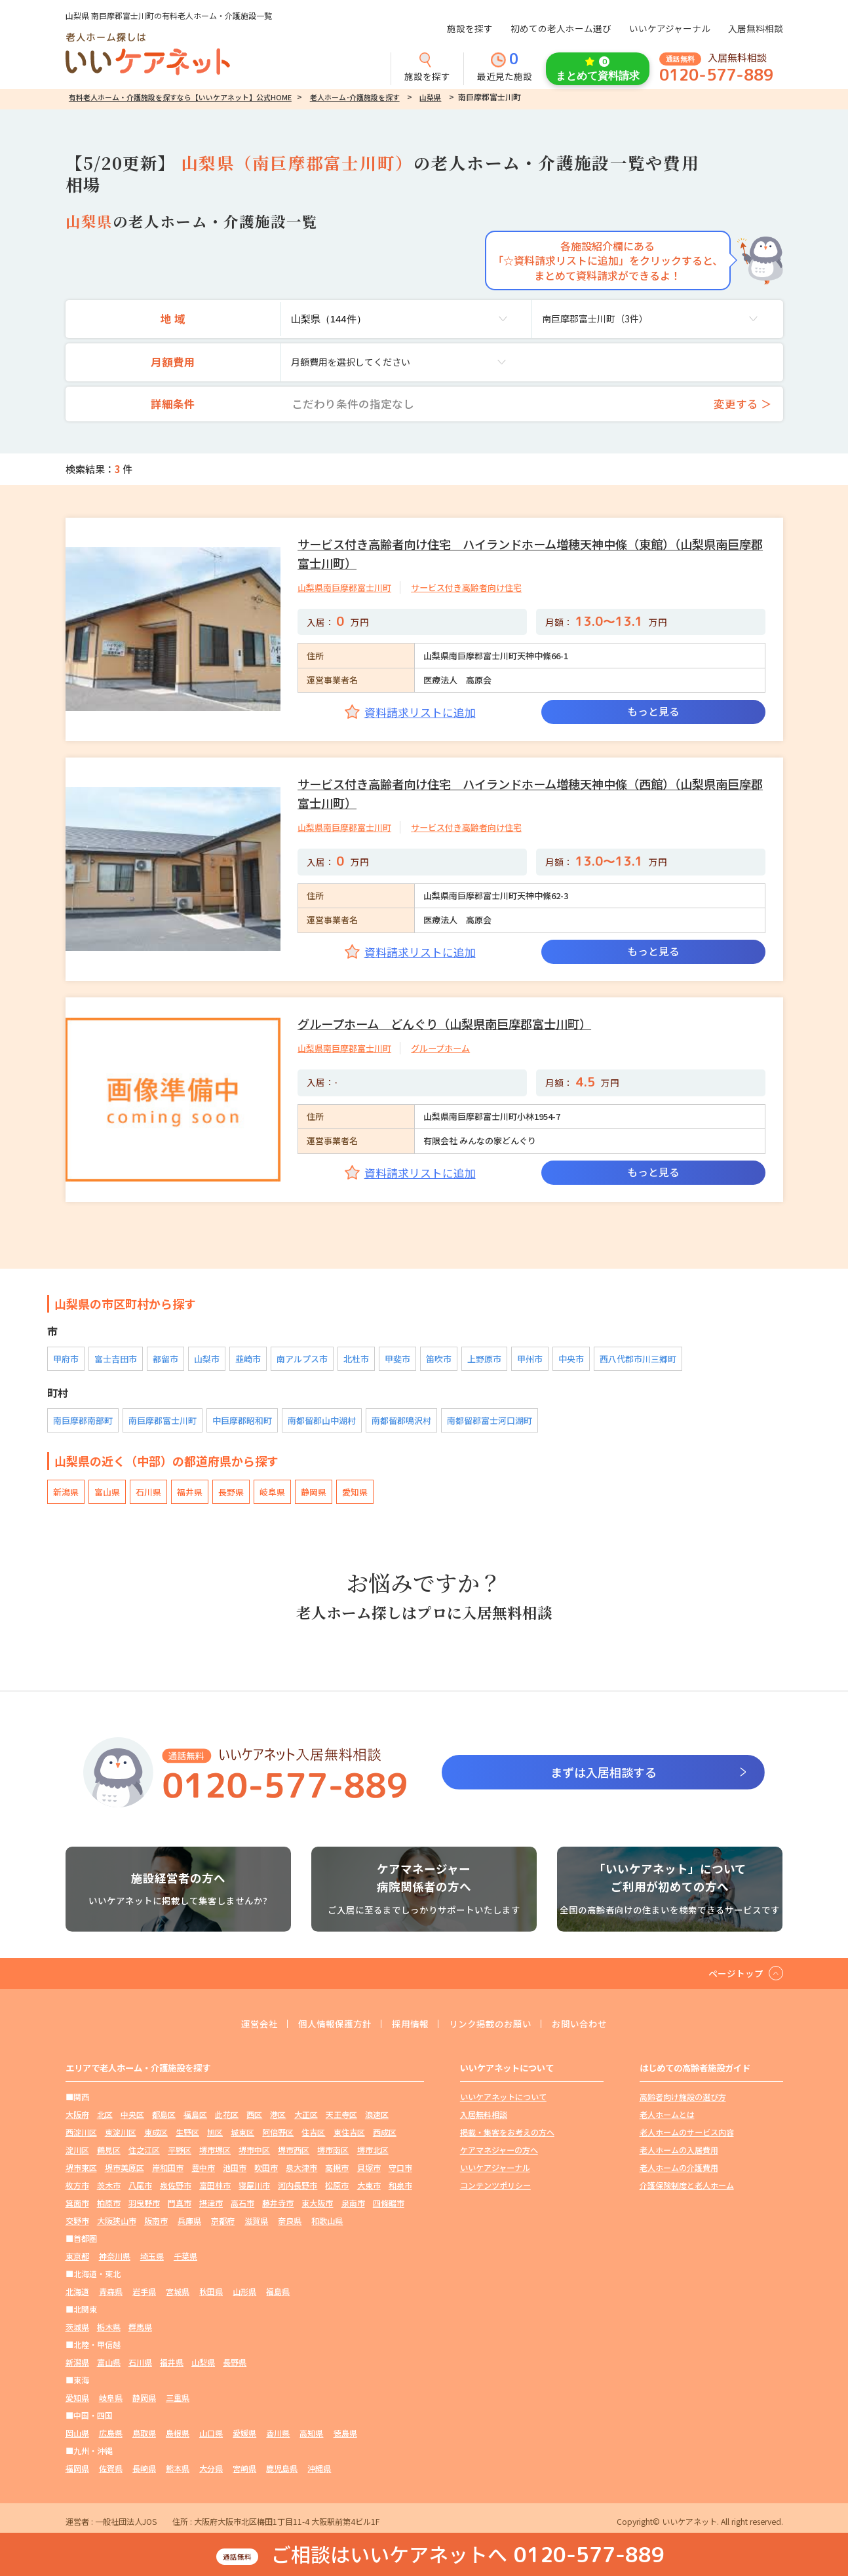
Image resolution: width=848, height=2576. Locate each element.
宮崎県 (244, 2468)
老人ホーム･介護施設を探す (355, 97)
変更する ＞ (743, 404)
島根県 (177, 2432)
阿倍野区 (278, 2132)
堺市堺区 (215, 2149)
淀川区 (77, 2149)
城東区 (242, 2132)
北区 (105, 2114)
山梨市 (207, 1359)
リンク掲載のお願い (490, 2024)
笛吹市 (439, 1359)
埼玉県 (152, 2255)
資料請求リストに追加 (420, 712)
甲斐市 (397, 1359)
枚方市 (77, 2185)
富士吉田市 (115, 1359)
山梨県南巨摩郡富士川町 (344, 587)
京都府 (223, 2220)
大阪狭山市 (116, 2220)
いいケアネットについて (503, 2096)
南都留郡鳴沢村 (401, 1420)
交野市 (77, 2220)
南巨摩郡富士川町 (162, 1420)
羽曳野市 (144, 2202)
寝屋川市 (254, 2185)
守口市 (400, 2167)
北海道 (77, 2291)
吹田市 (266, 2167)
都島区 (164, 2114)
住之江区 (144, 2149)
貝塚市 (369, 2167)
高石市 (242, 2202)
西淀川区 (81, 2132)
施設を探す (470, 28)
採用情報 (410, 2024)
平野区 (179, 2149)
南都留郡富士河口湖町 (489, 1420)
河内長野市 (297, 2185)
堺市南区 (333, 2149)
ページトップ (735, 1973)
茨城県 (77, 2326)
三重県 (177, 2397)
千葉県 (185, 2255)
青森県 (111, 2291)
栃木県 (109, 2326)
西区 (254, 2114)
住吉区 (313, 2132)
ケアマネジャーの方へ (499, 2149)
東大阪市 (317, 2202)
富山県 (107, 1492)
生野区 (187, 2132)
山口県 (211, 2432)
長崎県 (144, 2468)
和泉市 (400, 2185)
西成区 (384, 2132)
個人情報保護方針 (335, 2024)
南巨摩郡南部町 (83, 1420)
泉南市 (353, 2202)
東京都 (77, 2255)
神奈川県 (114, 2255)
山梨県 (430, 97)
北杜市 (356, 1359)
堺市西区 (293, 2149)
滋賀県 (256, 2220)
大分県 (211, 2468)
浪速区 (377, 2114)
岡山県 (77, 2432)
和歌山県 (327, 2220)
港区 (278, 2114)
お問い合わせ (579, 2024)
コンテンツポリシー (495, 2185)
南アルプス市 (302, 1359)
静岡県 (313, 1492)
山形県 (244, 2291)
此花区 (227, 2114)
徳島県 (345, 2432)
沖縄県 (319, 2468)
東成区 (156, 2132)
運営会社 (259, 2024)
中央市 (571, 1359)
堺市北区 (373, 2149)
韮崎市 (248, 1359)
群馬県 (140, 2326)
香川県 (278, 2432)
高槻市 (337, 2167)
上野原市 (484, 1359)
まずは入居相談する (603, 1771)
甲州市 (530, 1359)
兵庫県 (189, 2220)
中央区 (132, 2114)
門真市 (179, 2202)
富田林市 (215, 2185)
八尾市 (140, 2185)
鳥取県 (144, 2432)
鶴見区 (109, 2149)
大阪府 (77, 2114)
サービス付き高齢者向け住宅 (466, 587)
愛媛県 (244, 2432)
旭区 (215, 2132)
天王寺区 (341, 2114)
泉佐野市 (175, 2185)
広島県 (111, 2432)
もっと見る (653, 711)
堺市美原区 (124, 2167)
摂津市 (211, 2202)
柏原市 (109, 2202)
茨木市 (109, 2185)
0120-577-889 (716, 75)
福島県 (278, 2291)
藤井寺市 (278, 2202)
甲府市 (66, 1359)
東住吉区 (349, 2132)
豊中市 (203, 2167)
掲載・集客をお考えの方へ (507, 2132)
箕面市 (77, 2202)
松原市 (337, 2185)
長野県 (231, 1492)
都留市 (165, 1359)
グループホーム (440, 1048)
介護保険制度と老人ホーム (687, 2185)
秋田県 (211, 2291)
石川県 (148, 1492)
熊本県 (177, 2468)
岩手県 (144, 2291)
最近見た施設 (504, 67)
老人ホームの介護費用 (679, 2167)
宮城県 (177, 2291)
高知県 (311, 2432)
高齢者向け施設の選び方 (683, 2096)
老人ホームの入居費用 (679, 2149)
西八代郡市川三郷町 (638, 1359)
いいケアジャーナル (669, 28)
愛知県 (355, 1492)
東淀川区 (120, 2132)
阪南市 (156, 2220)
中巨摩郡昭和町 (242, 1420)
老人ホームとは (667, 2114)
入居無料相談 (755, 28)
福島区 (195, 2114)
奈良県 (289, 2220)
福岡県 (77, 2468)
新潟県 (66, 1492)
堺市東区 (81, 2167)
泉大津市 (301, 2167)
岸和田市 (167, 2167)
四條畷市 (388, 2202)
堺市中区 (254, 2149)
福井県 (189, 1492)
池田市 (234, 2167)
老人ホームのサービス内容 (687, 2132)
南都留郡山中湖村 (322, 1420)
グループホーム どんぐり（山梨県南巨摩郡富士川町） (444, 1023)
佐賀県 (111, 2468)
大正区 (306, 2114)
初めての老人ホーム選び (561, 28)
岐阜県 (272, 1492)
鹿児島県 (282, 2468)
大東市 (369, 2185)
